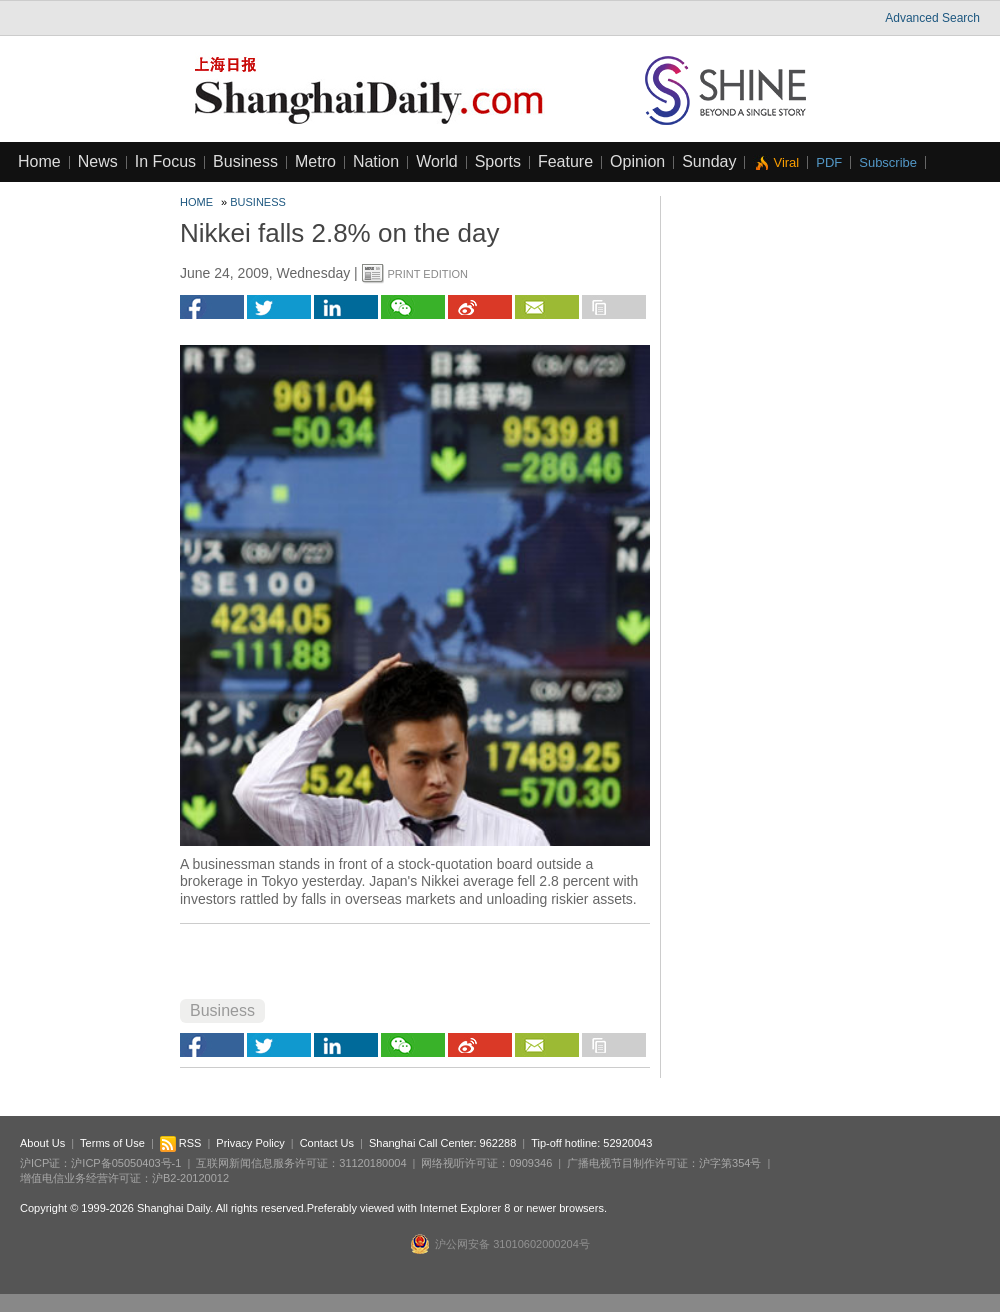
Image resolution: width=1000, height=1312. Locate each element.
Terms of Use (112, 1143)
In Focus (165, 161)
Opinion (637, 161)
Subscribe (888, 162)
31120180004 (372, 1163)
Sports (498, 161)
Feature (565, 161)
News (98, 161)
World (437, 161)
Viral (786, 162)
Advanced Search (932, 18)
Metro (315, 161)
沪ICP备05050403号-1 (126, 1163)
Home (39, 161)
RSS (181, 1143)
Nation (376, 161)
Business (245, 161)
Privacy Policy (250, 1143)
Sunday (709, 161)
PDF (829, 162)
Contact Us (327, 1143)
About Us (42, 1143)
